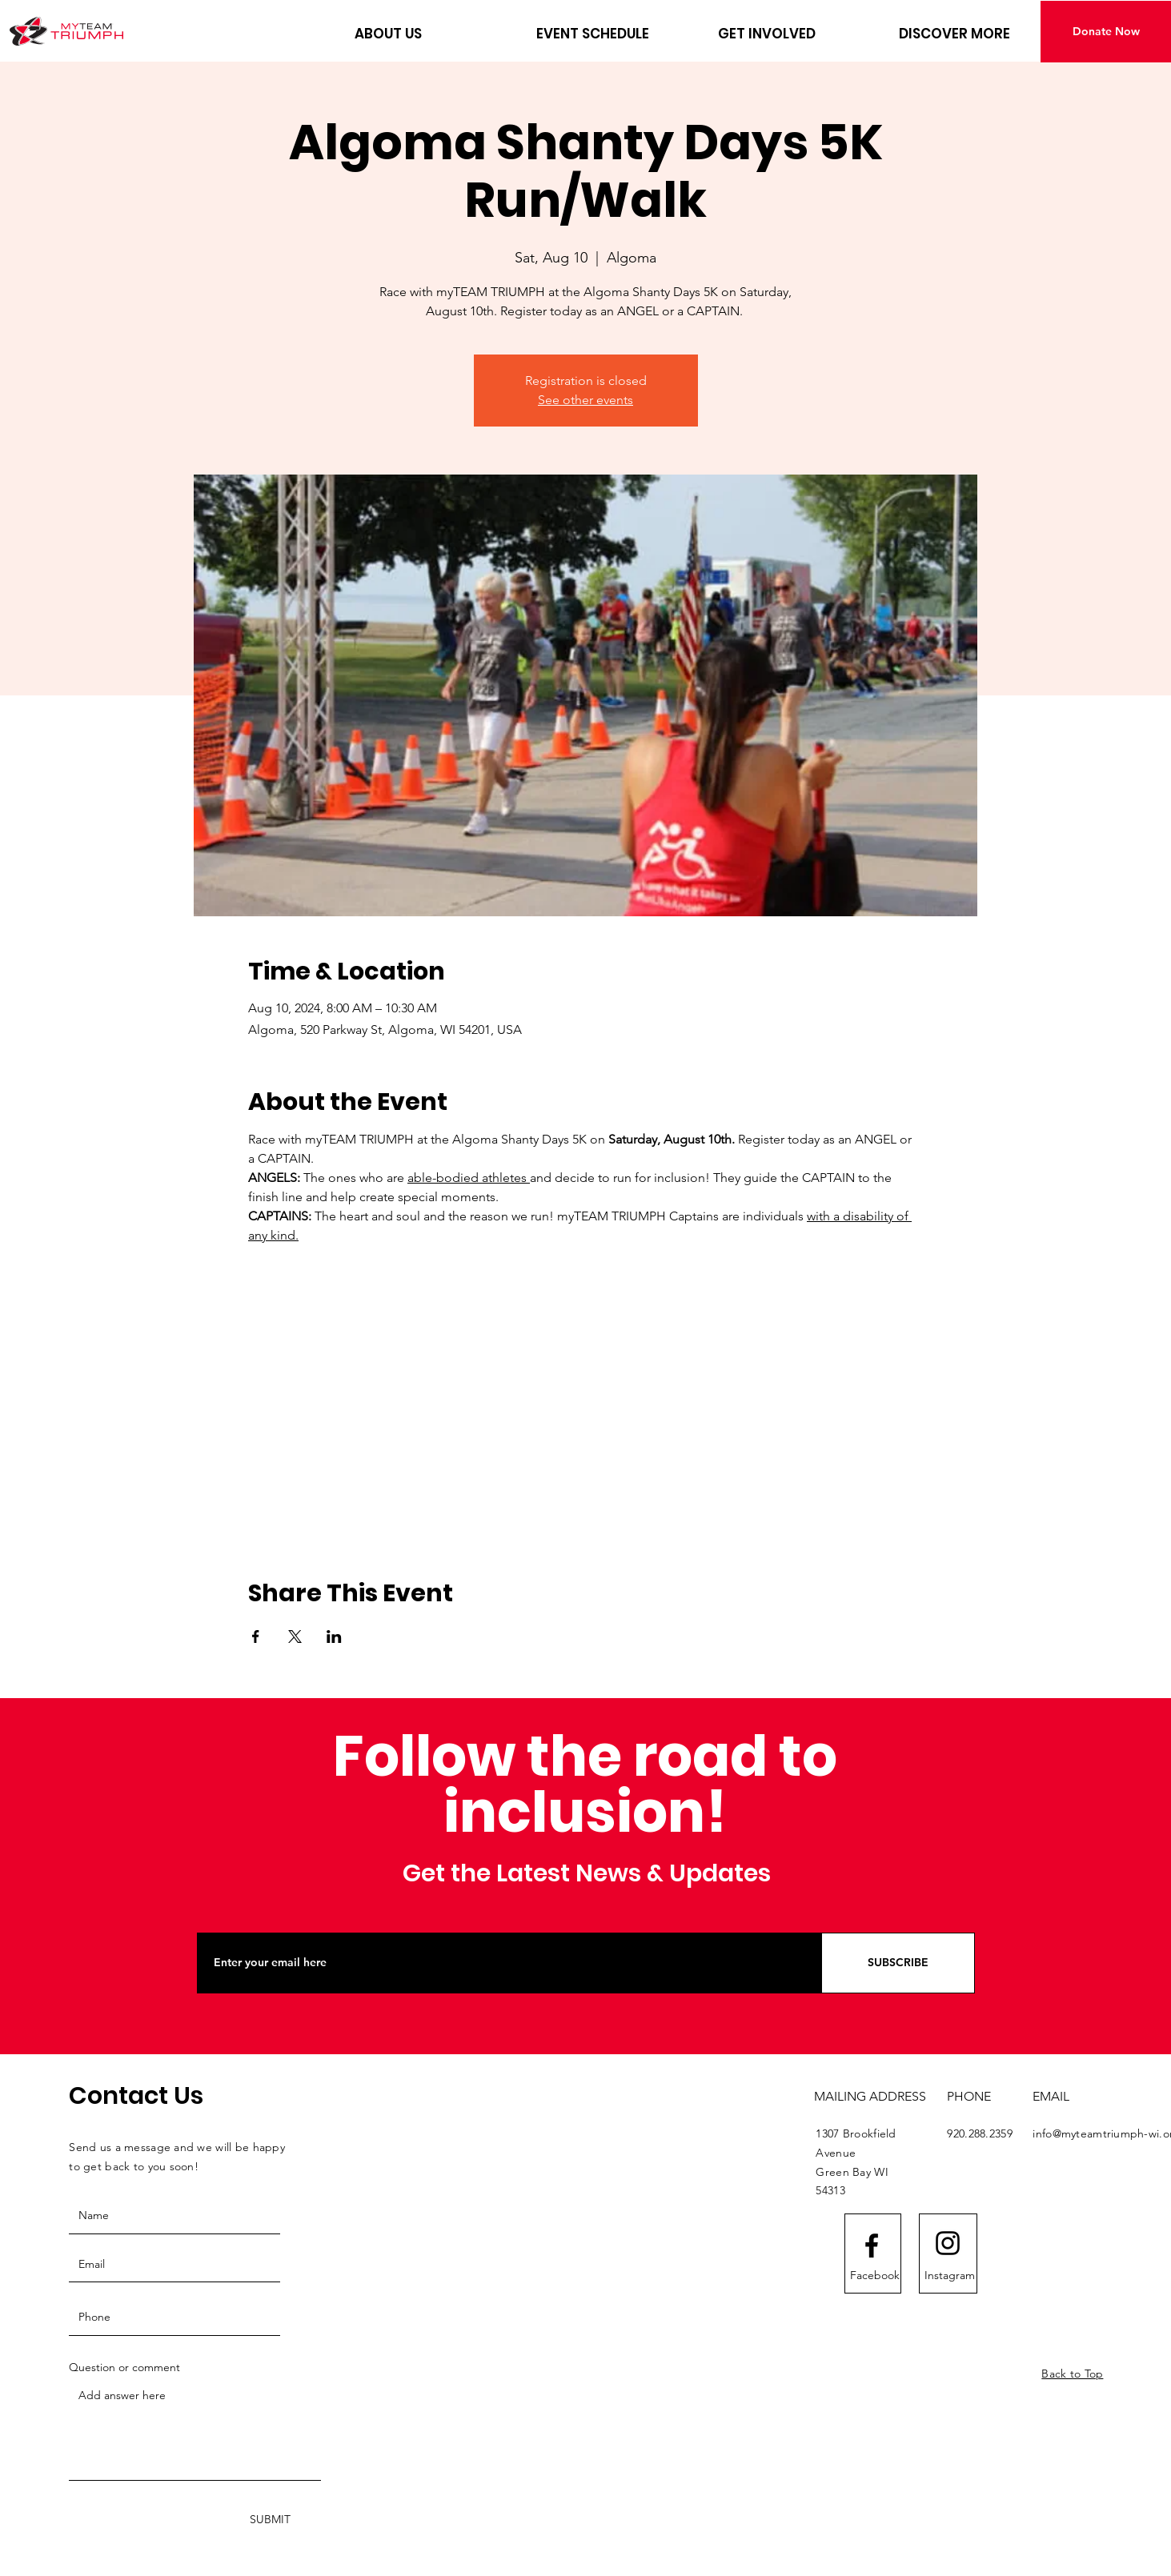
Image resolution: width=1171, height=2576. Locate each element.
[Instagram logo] (948, 2243)
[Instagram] (949, 2275)
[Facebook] (875, 2275)
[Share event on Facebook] (255, 1636)
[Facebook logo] (872, 2245)
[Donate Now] (1106, 31)
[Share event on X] (295, 1636)
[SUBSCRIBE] (898, 1963)
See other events (585, 399)
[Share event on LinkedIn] (334, 1636)
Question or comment (124, 2367)
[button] (433, 33)
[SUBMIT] (270, 2520)
